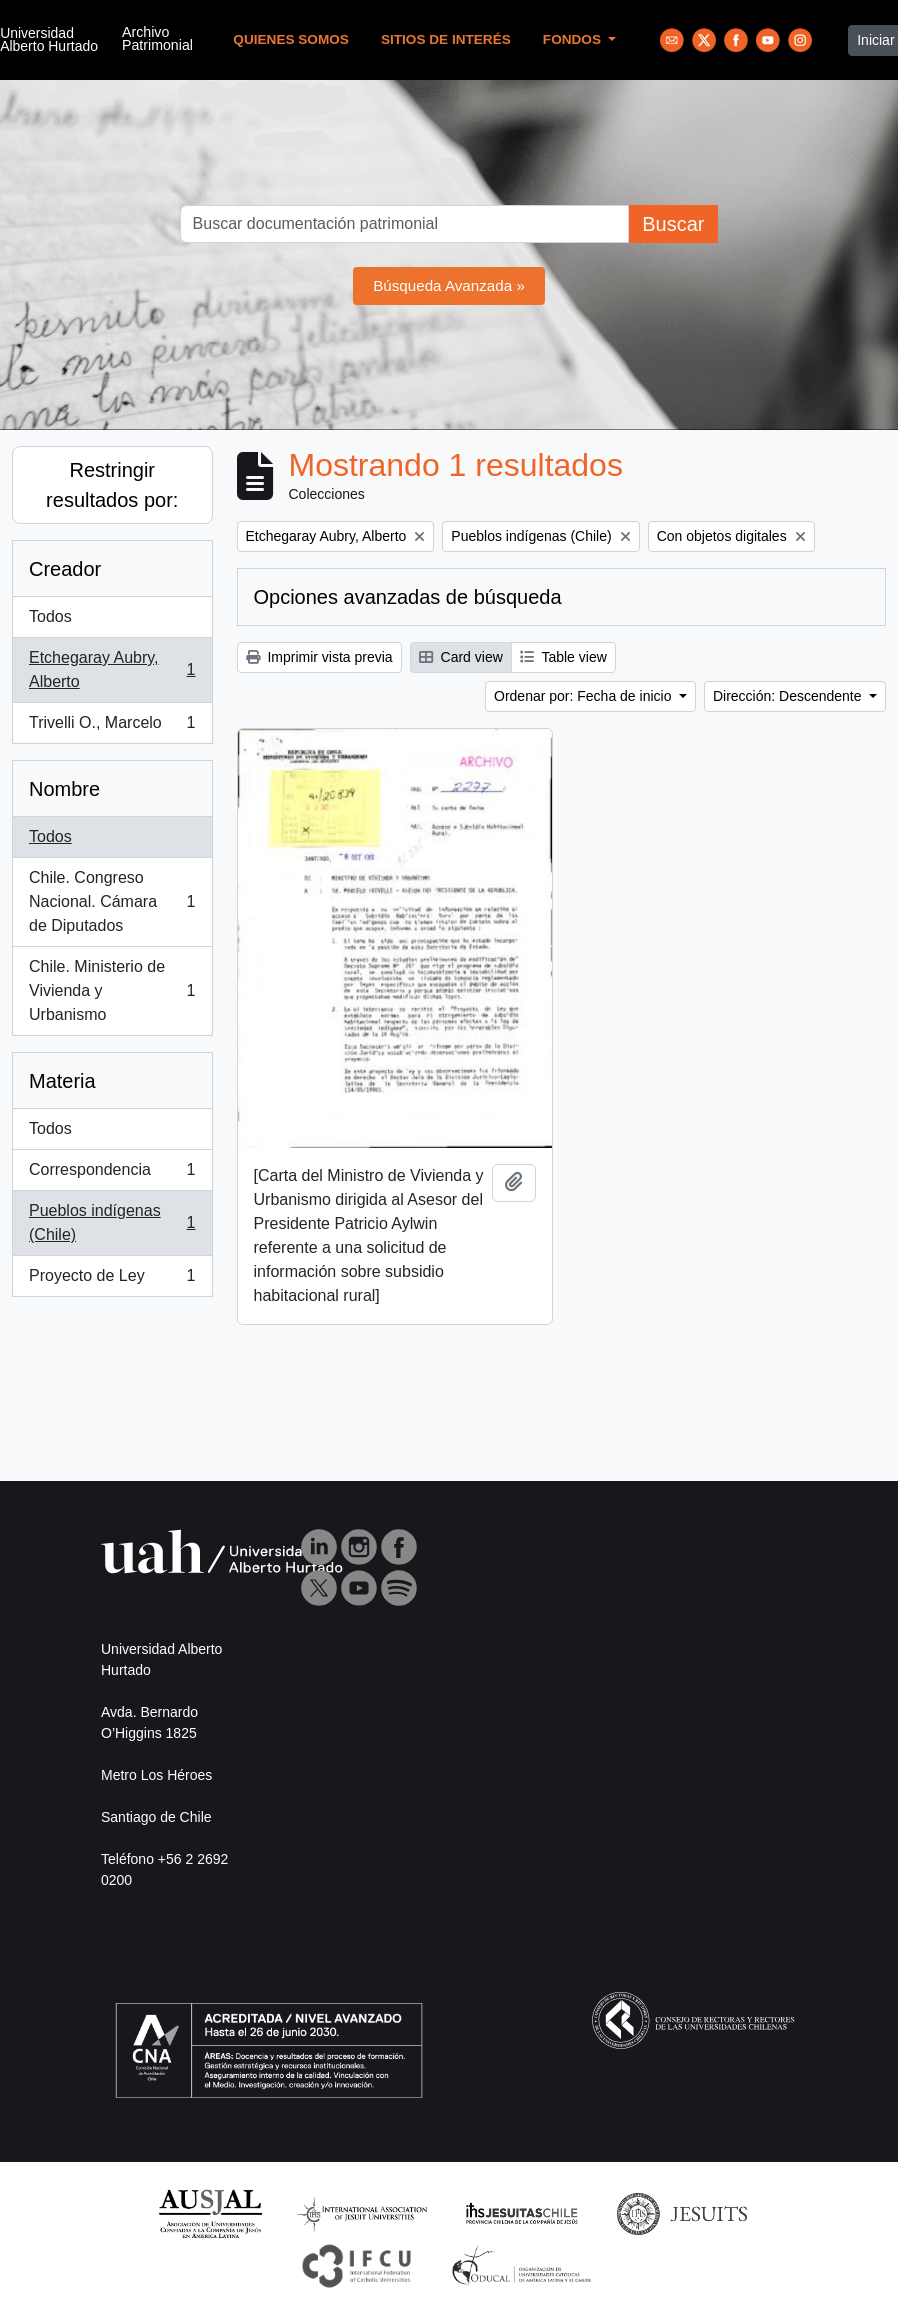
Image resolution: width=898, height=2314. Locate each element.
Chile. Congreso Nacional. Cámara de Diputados (112, 901)
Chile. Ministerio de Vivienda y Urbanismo (112, 990)
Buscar (673, 224)
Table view (563, 657)
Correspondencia (112, 1174)
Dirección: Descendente (789, 696)
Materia (62, 1081)
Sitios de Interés (446, 39)
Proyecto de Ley (112, 1280)
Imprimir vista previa (319, 657)
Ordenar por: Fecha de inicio (584, 696)
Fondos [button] (574, 39)
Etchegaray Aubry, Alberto (112, 669)
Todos (50, 616)
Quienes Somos (291, 39)
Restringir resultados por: (112, 485)
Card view (461, 657)
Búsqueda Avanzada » (449, 285)
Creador (65, 569)
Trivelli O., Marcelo (112, 727)
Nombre (64, 789)
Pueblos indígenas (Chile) (112, 1222)
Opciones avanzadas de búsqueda (408, 597)
